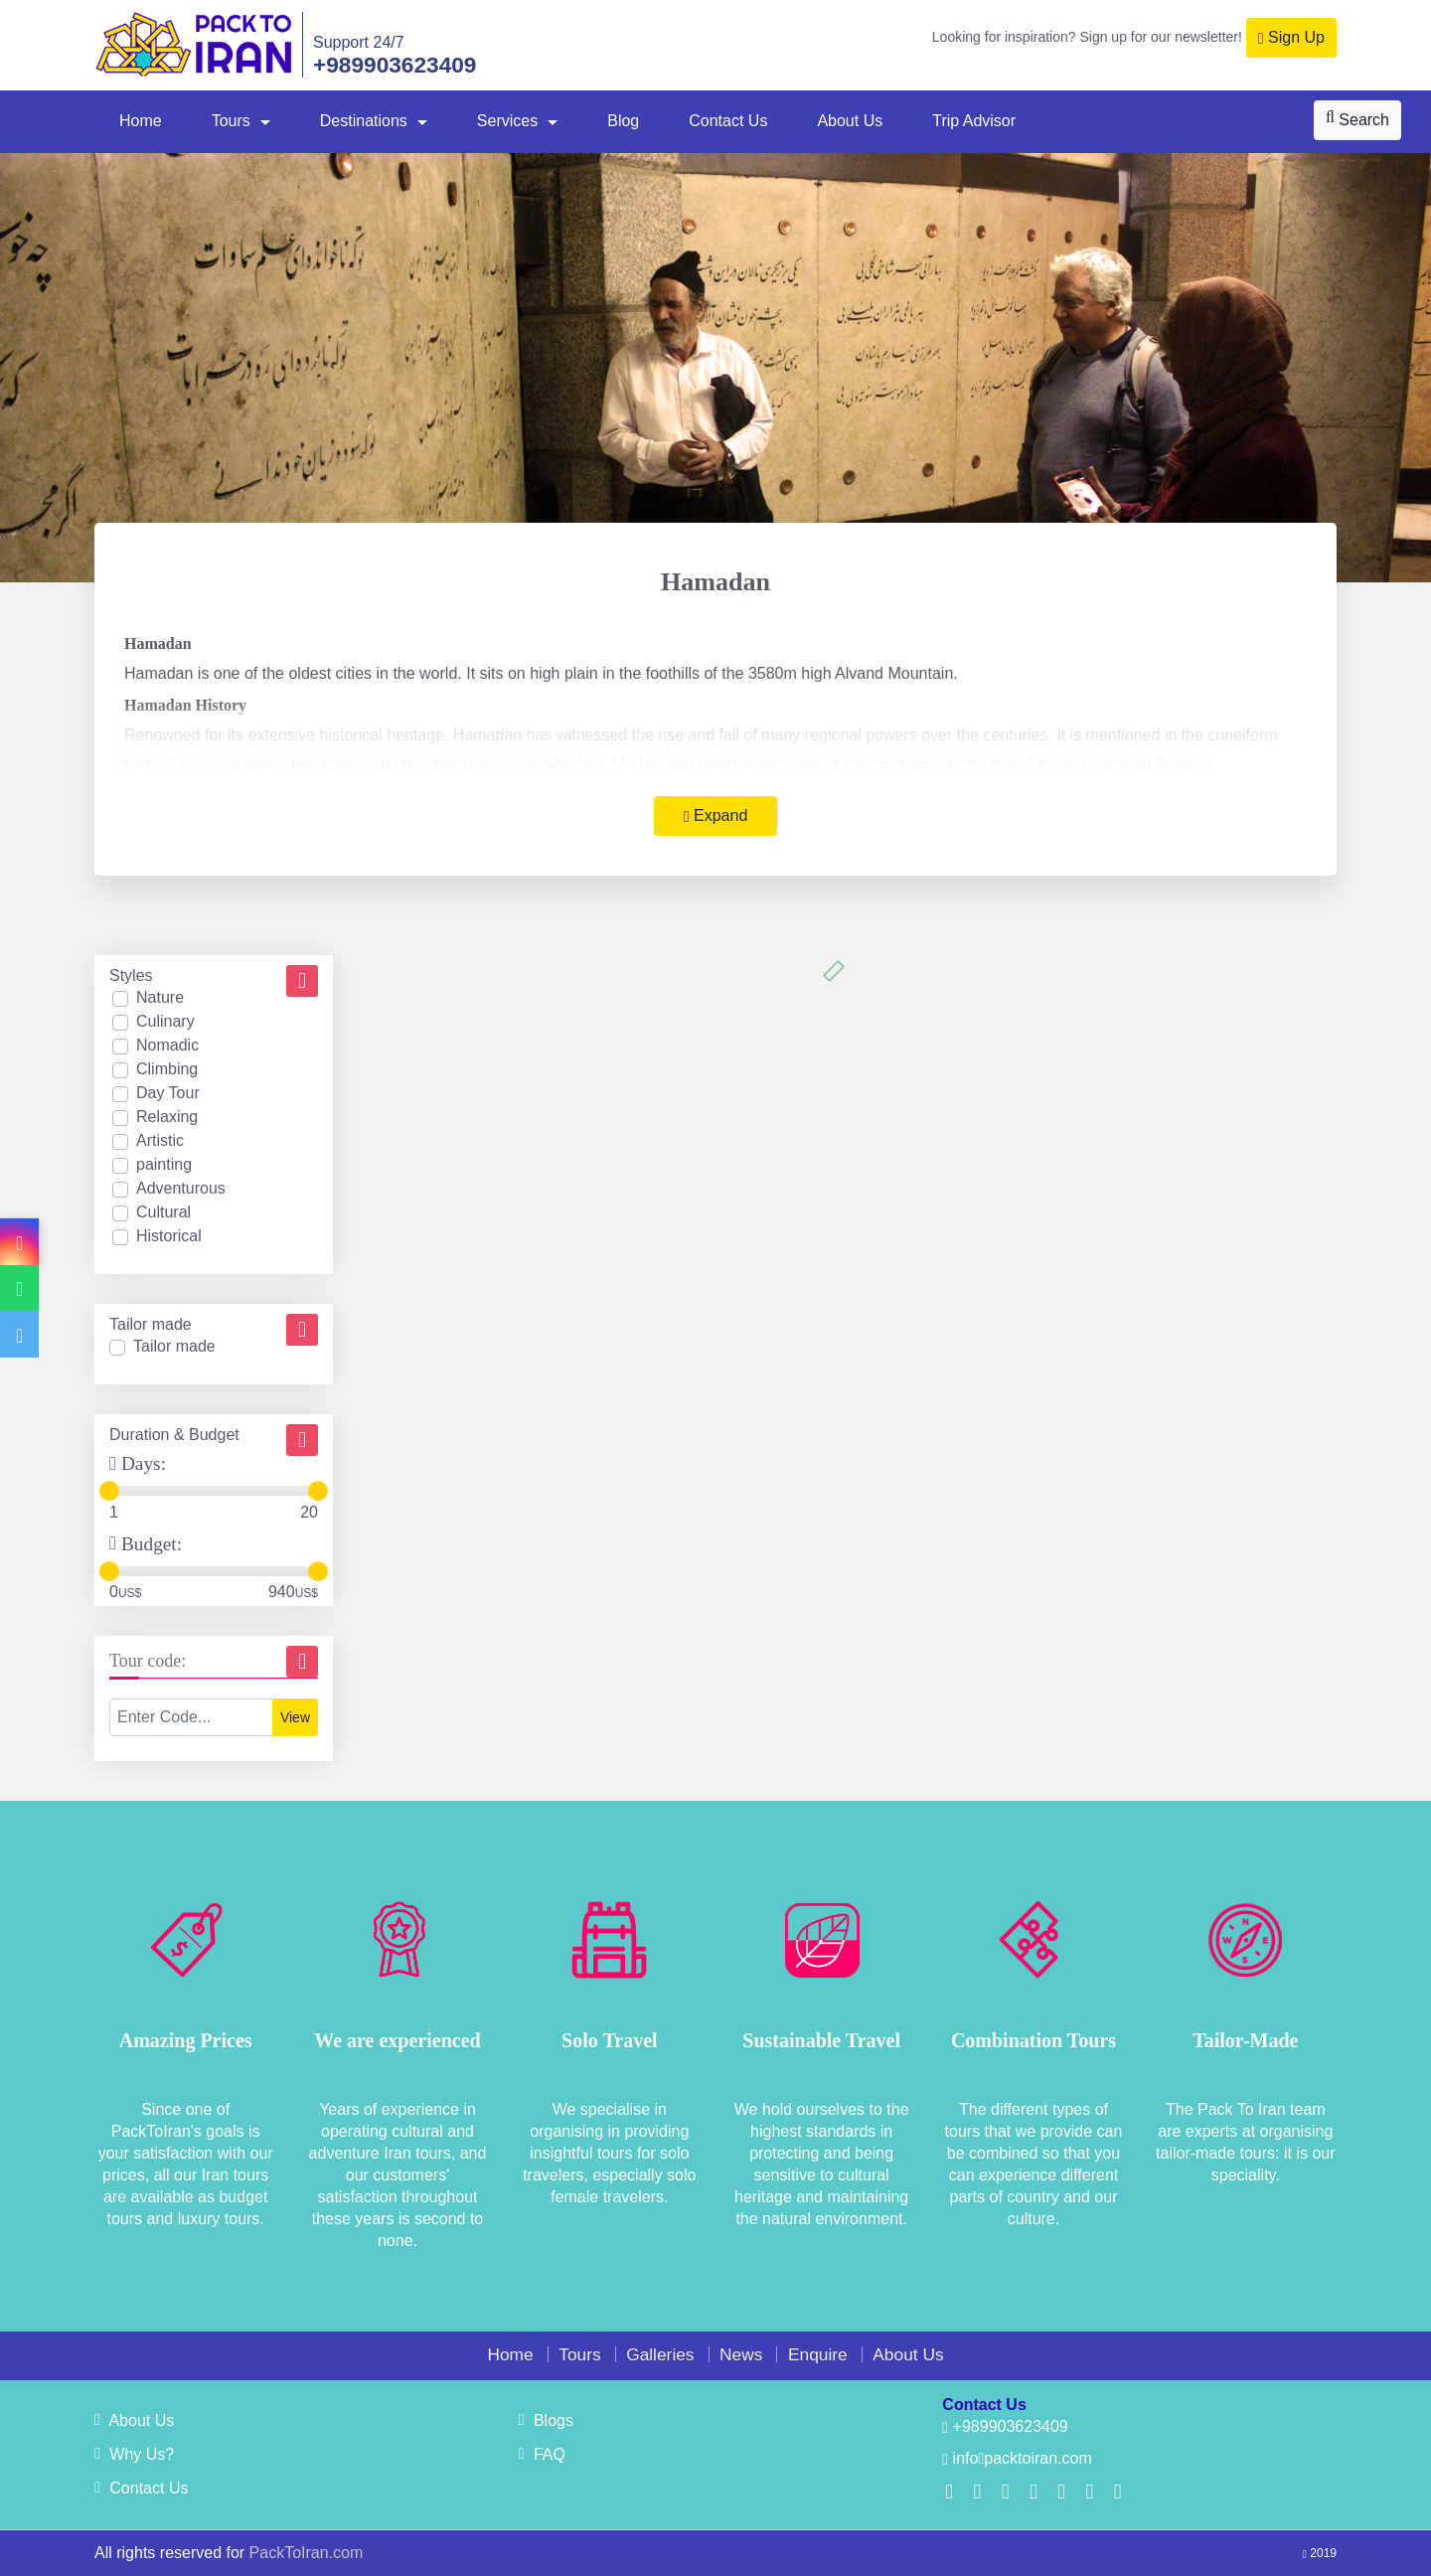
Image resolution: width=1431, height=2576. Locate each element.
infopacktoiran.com (1016, 2458)
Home (140, 120)
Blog (623, 120)
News (740, 2354)
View (295, 1717)
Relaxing (167, 1116)
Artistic (160, 1140)
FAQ (542, 2454)
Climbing (167, 1068)
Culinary (165, 1021)
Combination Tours (1033, 2040)
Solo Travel (609, 2040)
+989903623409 (394, 65)
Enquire (818, 2354)
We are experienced (397, 2040)
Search (1357, 118)
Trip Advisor (974, 120)
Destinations (363, 120)
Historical (169, 1235)
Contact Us (728, 120)
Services (507, 120)
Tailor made (174, 1346)
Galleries (660, 2354)
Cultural (163, 1212)
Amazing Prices (185, 2040)
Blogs (546, 2420)
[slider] (109, 1491)
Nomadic (167, 1045)
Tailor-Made (1245, 2040)
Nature (160, 997)
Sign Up (1291, 38)
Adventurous (181, 1188)
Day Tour (168, 1092)
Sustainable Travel (821, 2040)
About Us (849, 120)
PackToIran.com (306, 2552)
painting (164, 1164)
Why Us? (134, 2454)
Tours (231, 120)
